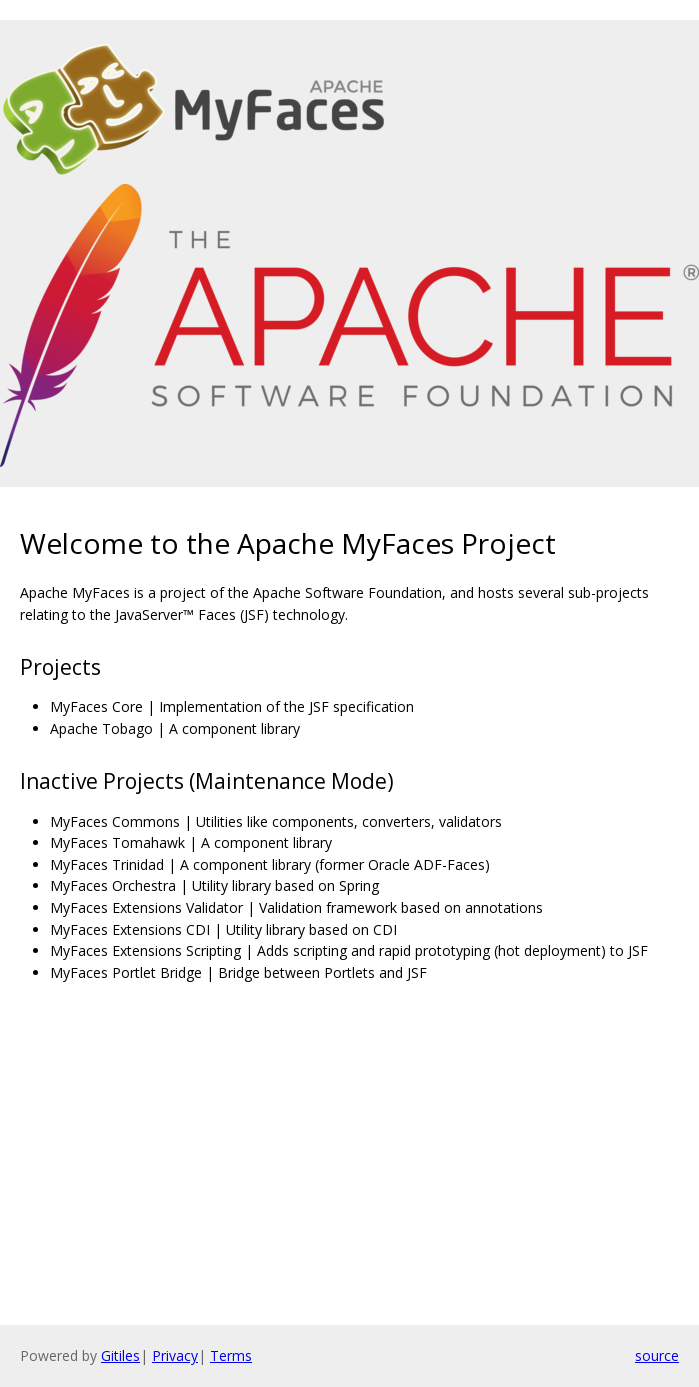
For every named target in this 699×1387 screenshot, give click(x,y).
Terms (231, 1355)
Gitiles (120, 1355)
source (657, 1355)
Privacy (175, 1355)
